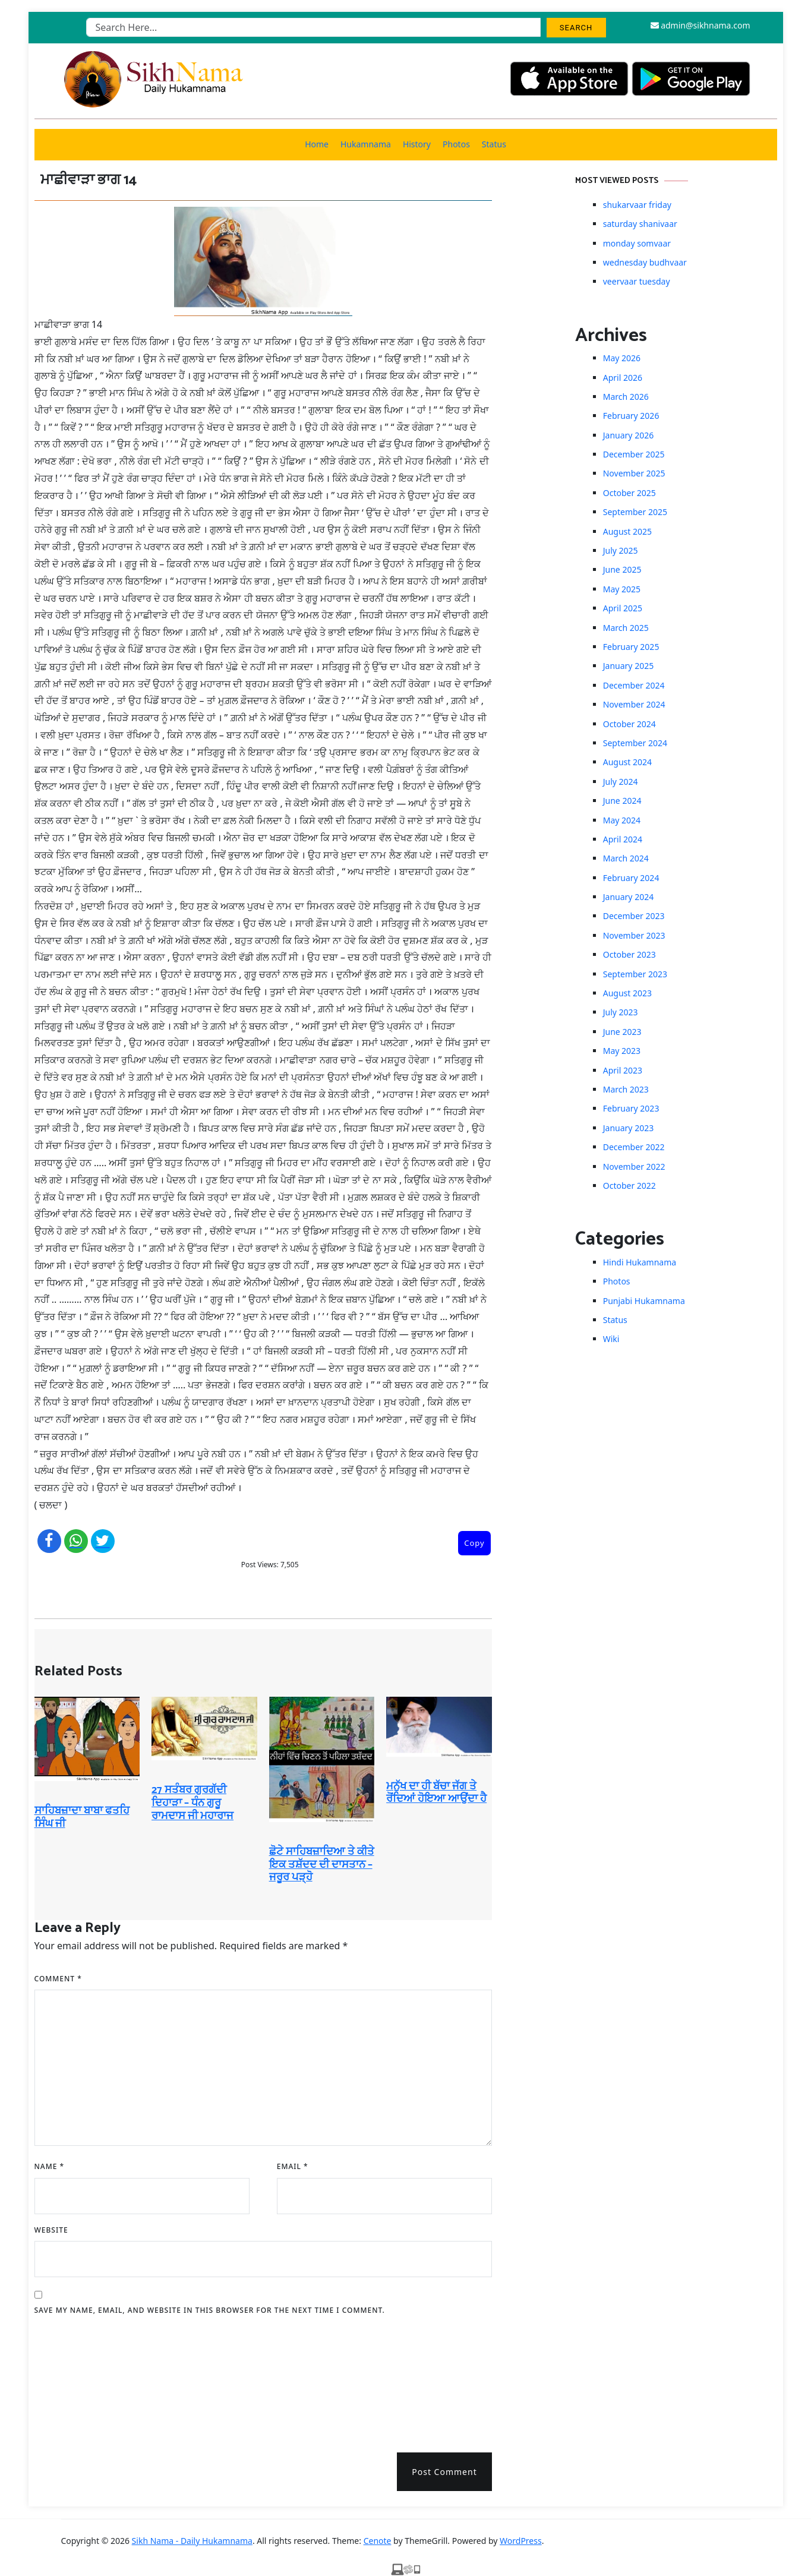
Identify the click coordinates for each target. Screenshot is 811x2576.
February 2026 (631, 415)
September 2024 (635, 743)
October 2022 (629, 1185)
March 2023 (626, 1089)
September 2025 (635, 511)
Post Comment (444, 2471)
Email (292, 2166)
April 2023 (622, 1070)
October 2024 (629, 724)
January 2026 (628, 435)
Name (49, 2166)
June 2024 (622, 800)
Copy (474, 1543)
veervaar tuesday (636, 281)
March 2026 (626, 396)
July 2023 (620, 1012)
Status (494, 144)
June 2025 (622, 569)
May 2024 (621, 820)
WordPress (521, 2540)
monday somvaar (637, 243)
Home (317, 144)
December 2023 (634, 915)
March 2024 (626, 858)
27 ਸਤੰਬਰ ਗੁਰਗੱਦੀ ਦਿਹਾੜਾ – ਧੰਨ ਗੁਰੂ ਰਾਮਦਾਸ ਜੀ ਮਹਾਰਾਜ (192, 1802)
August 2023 (627, 993)
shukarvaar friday (637, 204)
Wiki (611, 1338)
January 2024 (628, 896)
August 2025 (627, 531)
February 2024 (631, 877)
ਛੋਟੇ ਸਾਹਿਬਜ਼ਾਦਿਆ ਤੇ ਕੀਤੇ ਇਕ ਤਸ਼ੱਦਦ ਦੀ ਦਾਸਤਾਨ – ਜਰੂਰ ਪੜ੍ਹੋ (321, 1864)
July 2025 (620, 550)
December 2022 (634, 1147)
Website (51, 2230)
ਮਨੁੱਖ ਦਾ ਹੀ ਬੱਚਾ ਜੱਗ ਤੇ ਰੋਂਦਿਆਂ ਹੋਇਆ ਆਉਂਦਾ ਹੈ (436, 1793)
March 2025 (626, 627)
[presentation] (83, 2380)
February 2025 (631, 646)
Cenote (378, 2540)
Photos (456, 144)
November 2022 (634, 1166)
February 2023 (631, 1108)
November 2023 (634, 935)
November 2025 (634, 473)
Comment (58, 1979)
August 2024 (627, 762)
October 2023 (629, 954)
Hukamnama (365, 144)
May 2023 (621, 1050)
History (417, 144)
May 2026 (621, 358)
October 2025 (629, 492)
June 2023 (622, 1031)
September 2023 (635, 974)
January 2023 (628, 1128)
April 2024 (622, 839)
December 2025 (634, 454)
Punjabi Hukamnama (644, 1300)
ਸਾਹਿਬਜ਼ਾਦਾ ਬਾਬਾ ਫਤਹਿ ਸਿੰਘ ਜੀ (82, 1817)
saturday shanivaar (640, 223)
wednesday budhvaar (645, 262)
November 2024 (634, 704)
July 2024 (620, 781)
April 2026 (622, 377)
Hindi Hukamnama (639, 1262)
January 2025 (628, 665)
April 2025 (622, 608)
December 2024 (634, 685)
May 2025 (621, 589)
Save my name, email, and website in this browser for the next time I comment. (209, 2310)
